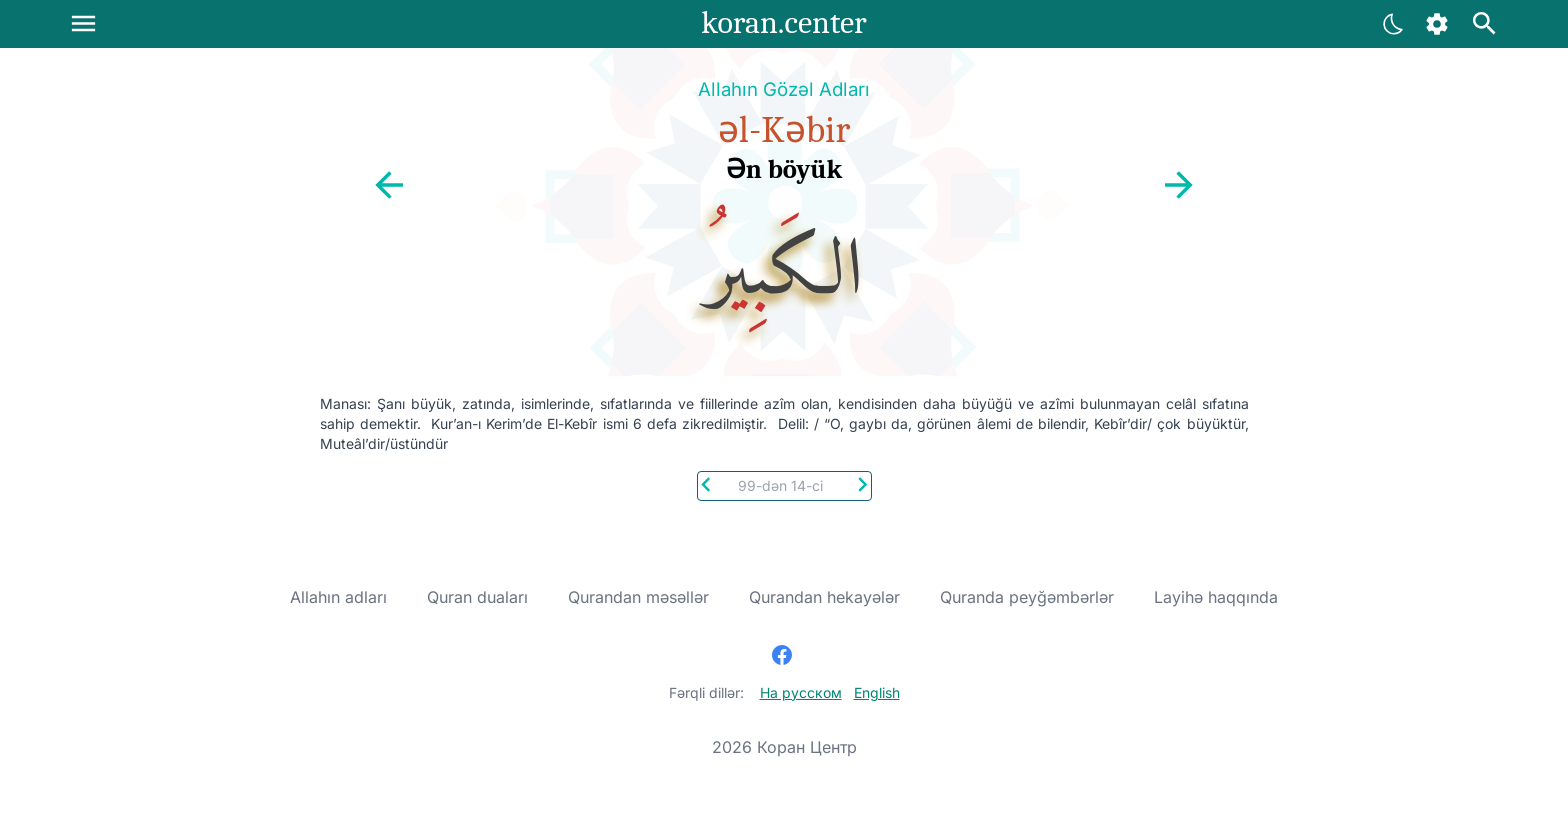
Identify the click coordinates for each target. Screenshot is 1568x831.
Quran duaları (477, 597)
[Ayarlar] (1394, 23)
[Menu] (83, 23)
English (877, 692)
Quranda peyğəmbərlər (1027, 597)
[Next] (862, 483)
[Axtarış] (1484, 23)
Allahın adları (338, 597)
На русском (801, 692)
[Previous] (706, 483)
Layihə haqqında (1216, 597)
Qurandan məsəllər (638, 597)
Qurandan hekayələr (824, 597)
